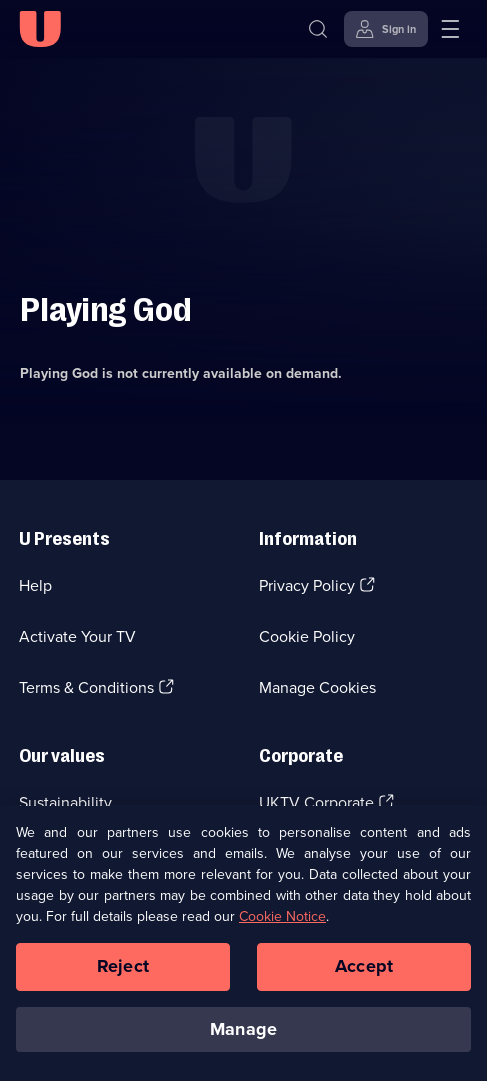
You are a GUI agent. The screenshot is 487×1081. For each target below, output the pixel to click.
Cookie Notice (282, 927)
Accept (364, 977)
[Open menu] (450, 29)
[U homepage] (40, 29)
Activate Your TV (77, 636)
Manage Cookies (317, 687)
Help (35, 585)
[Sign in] (386, 29)
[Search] (318, 29)
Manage (243, 1040)
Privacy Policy (307, 585)
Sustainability (65, 802)
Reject (123, 977)
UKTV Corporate (316, 802)
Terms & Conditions (86, 687)
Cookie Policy (307, 636)
